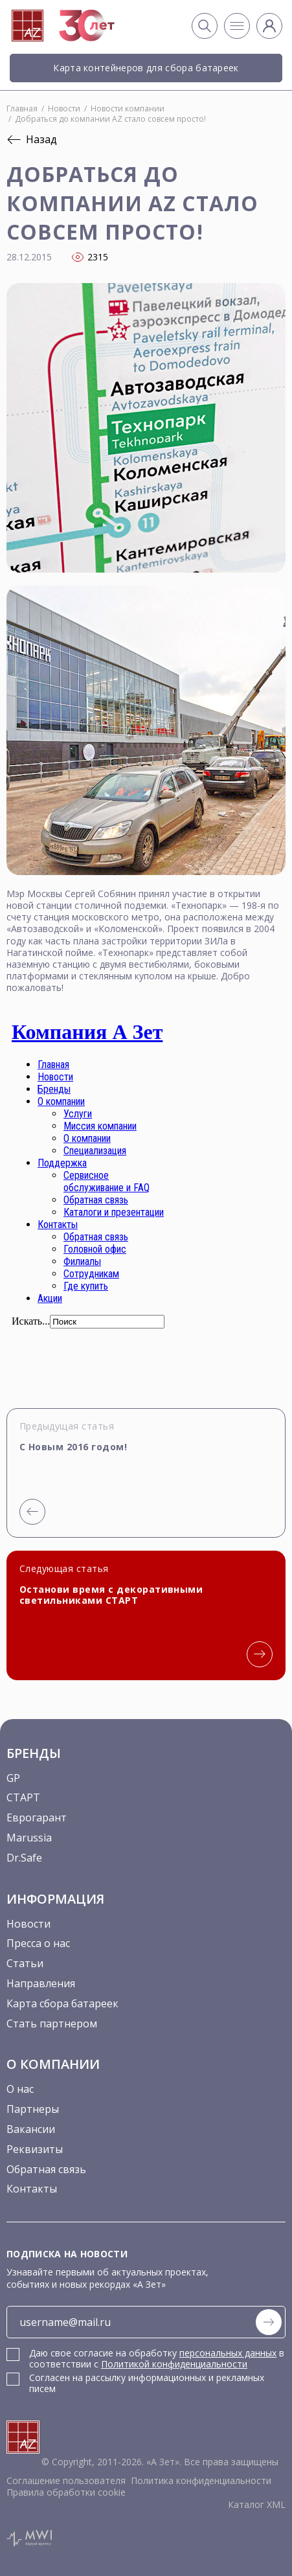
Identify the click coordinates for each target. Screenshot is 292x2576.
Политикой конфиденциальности (174, 2364)
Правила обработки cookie (66, 2492)
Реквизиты (34, 2149)
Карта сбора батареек (62, 2003)
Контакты (31, 2189)
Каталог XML (257, 2504)
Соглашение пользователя (66, 2480)
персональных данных (227, 2353)
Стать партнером (51, 2023)
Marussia (29, 1837)
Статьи (24, 1963)
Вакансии (30, 2129)
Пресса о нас (38, 1943)
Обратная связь (46, 2169)
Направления (40, 1983)
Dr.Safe (24, 1858)
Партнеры (32, 2109)
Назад (31, 139)
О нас (20, 2089)
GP (13, 1778)
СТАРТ (23, 1797)
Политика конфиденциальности (201, 2480)
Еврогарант (36, 1817)
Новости (28, 1924)
